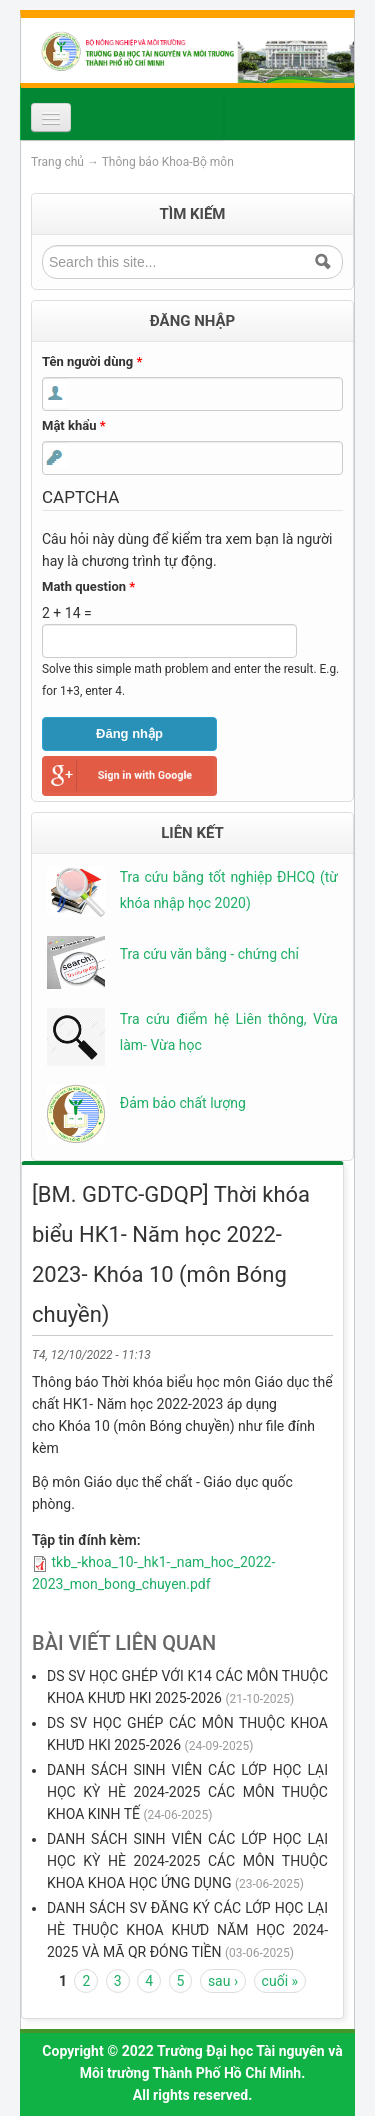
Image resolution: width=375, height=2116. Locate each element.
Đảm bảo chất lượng (183, 1103)
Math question (88, 586)
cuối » (280, 1981)
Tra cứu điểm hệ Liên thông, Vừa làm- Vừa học (229, 1032)
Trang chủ (57, 162)
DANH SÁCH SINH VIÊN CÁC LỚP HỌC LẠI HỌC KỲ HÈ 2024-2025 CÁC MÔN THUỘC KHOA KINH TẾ (187, 1792)
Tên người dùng (92, 361)
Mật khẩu (74, 425)
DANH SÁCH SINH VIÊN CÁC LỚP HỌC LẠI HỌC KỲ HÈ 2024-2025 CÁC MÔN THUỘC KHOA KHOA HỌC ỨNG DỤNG (187, 1861)
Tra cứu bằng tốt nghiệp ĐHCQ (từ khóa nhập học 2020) (229, 890)
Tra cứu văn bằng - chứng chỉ (209, 954)
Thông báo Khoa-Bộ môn (168, 162)
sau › (223, 1981)
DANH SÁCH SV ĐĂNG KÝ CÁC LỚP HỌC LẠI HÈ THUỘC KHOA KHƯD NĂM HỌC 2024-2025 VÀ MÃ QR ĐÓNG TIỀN (187, 1930)
